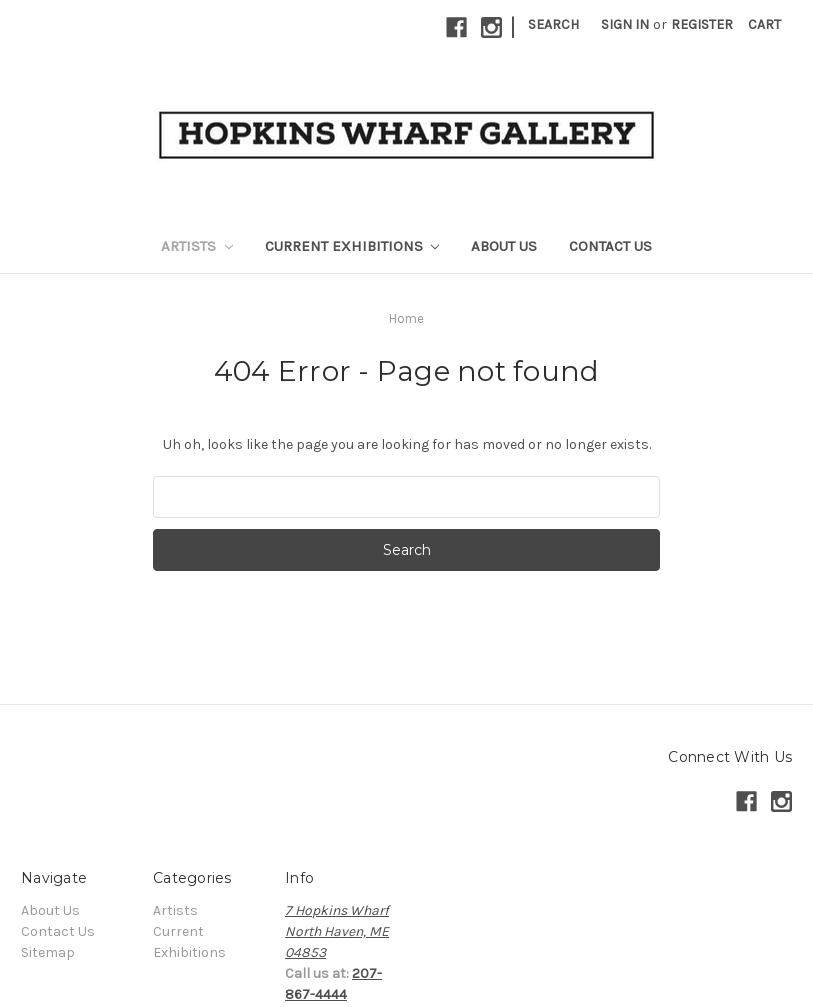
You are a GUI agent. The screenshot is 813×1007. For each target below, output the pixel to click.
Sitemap (48, 952)
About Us (504, 246)
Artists (197, 246)
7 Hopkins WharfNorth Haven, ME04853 (337, 931)
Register (702, 24)
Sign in (625, 24)
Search (553, 24)
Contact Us (610, 246)
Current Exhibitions (352, 246)
